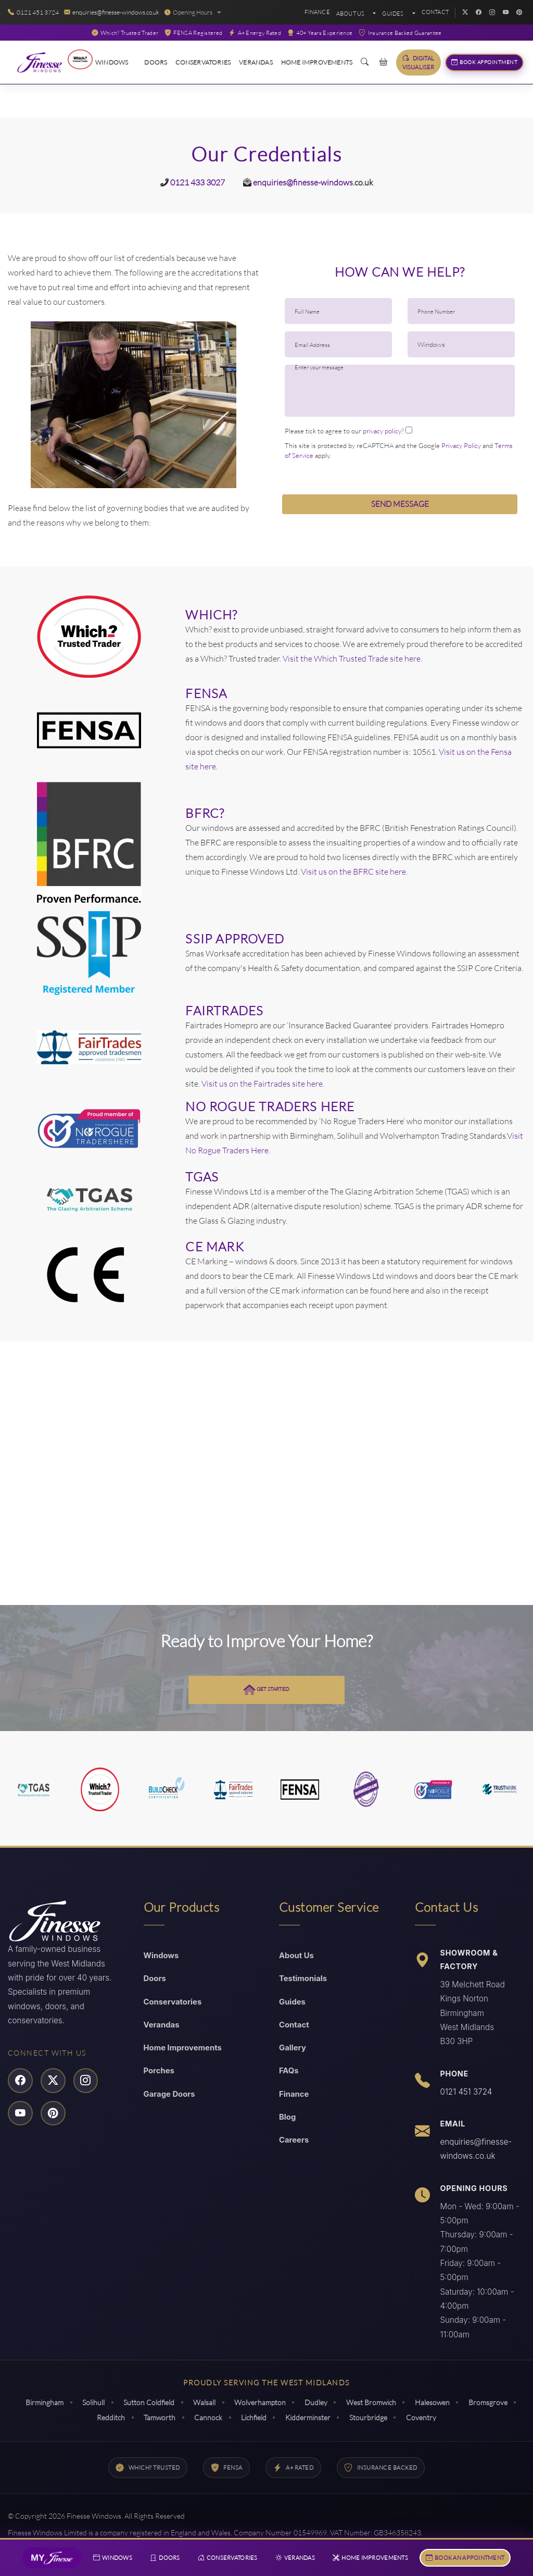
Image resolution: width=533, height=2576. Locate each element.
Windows (111, 62)
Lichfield (253, 2415)
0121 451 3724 (466, 2090)
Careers (294, 2140)
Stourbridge (371, 2415)
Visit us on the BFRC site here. (354, 870)
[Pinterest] (519, 12)
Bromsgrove (494, 2400)
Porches (159, 2070)
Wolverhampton (260, 2400)
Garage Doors (170, 2093)
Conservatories (203, 62)
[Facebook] (478, 12)
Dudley (317, 2400)
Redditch (106, 2415)
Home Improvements (316, 62)
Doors (155, 62)
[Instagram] (492, 12)
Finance (316, 12)
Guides (292, 2000)
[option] (133, 404)
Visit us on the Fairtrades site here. (262, 1082)
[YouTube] (505, 12)
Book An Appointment (464, 2557)
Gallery (293, 2047)
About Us (350, 13)
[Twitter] (465, 12)
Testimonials (303, 1977)
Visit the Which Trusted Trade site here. (352, 657)
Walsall (203, 2400)
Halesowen (437, 2400)
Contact (435, 12)
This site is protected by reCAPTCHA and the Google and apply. (399, 450)
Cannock (207, 2415)
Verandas (256, 62)
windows (337, 182)
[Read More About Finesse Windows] (47, 62)
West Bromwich (374, 2400)
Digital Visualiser (418, 62)
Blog (287, 2117)
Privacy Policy (461, 445)
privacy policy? (383, 431)
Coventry (426, 2415)
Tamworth (156, 2415)
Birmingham (38, 2400)
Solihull (89, 2400)
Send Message (400, 504)
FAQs (289, 2070)
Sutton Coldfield (145, 2400)
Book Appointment (484, 62)
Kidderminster (309, 2415)
